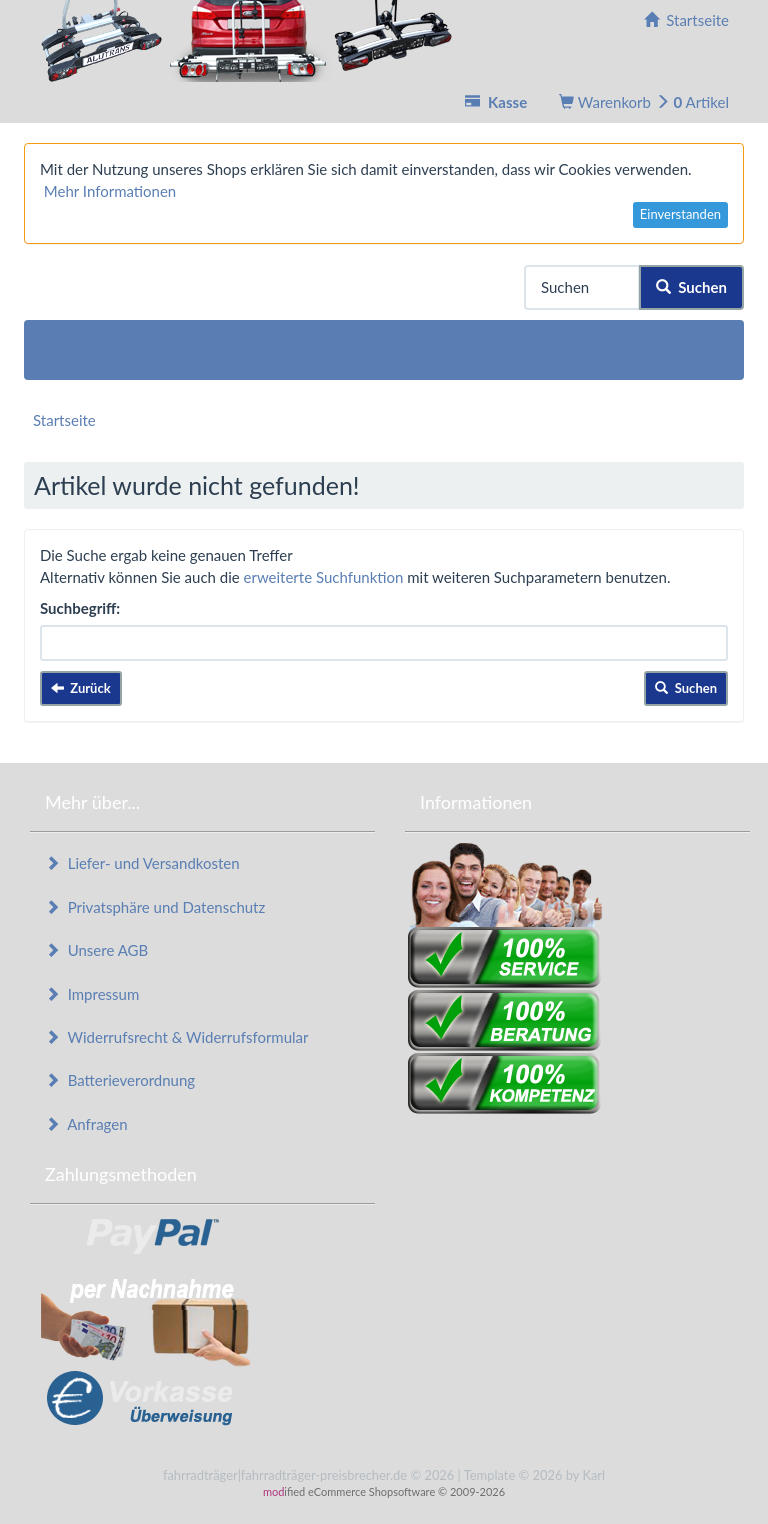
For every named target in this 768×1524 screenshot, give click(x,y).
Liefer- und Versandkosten (142, 863)
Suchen (691, 287)
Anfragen (86, 1124)
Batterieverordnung (120, 1080)
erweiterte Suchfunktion (324, 577)
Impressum (92, 994)
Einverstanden (680, 214)
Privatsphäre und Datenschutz (155, 907)
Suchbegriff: (80, 608)
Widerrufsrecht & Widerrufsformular (177, 1037)
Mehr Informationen (110, 191)
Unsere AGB (96, 950)
